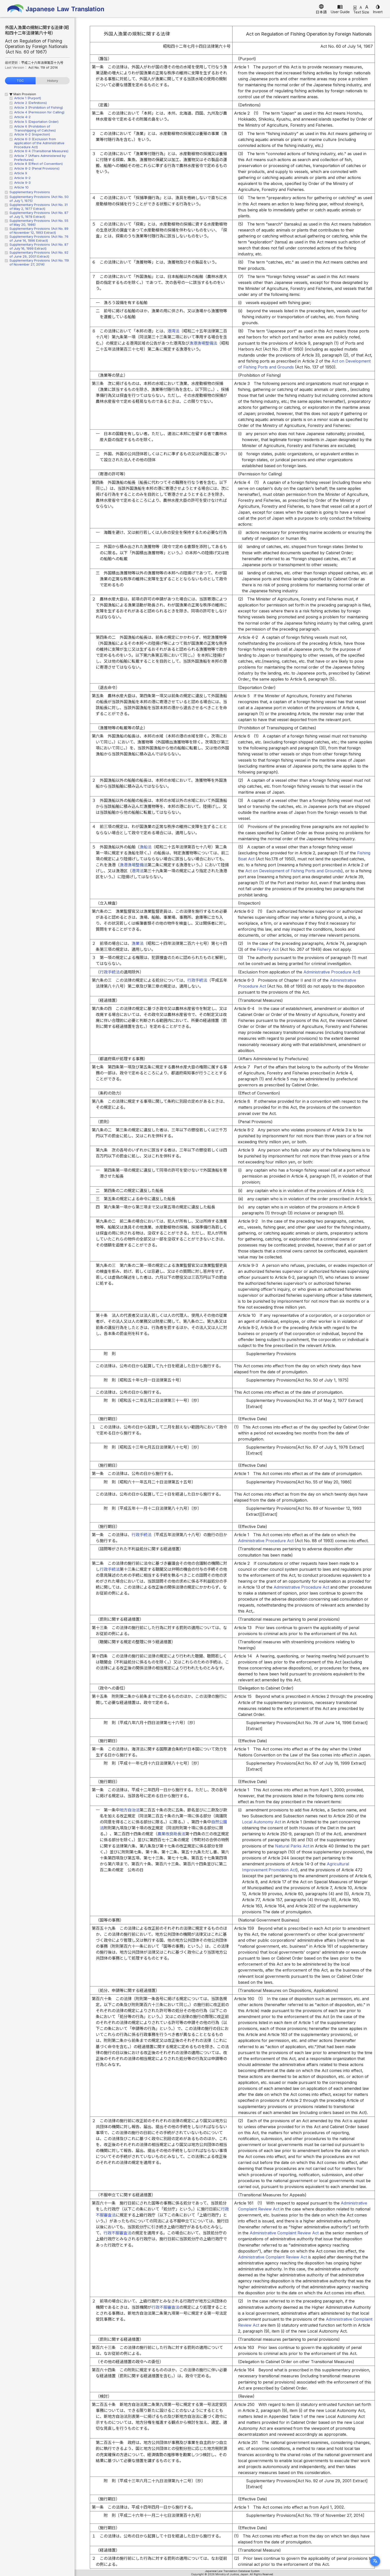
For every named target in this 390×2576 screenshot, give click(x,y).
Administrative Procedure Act (331, 971)
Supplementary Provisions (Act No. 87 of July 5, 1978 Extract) (38, 215)
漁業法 (138, 943)
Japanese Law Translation (55, 8)
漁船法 (145, 846)
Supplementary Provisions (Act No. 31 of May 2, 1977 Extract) (38, 207)
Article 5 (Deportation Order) (36, 122)
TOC (20, 81)
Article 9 (20, 173)
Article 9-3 (22, 182)
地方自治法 (130, 1809)
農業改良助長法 (171, 1833)
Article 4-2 (22, 117)
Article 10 (21, 187)
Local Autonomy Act (261, 1821)
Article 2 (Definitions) (30, 103)
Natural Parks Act (292, 1845)
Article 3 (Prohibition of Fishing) (38, 107)
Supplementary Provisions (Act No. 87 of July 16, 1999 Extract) (38, 246)
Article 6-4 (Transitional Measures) (41, 151)
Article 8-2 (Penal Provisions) (36, 168)
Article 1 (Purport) (27, 98)
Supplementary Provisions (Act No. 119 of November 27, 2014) (39, 262)
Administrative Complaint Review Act (284, 2232)
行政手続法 (110, 971)
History (52, 81)
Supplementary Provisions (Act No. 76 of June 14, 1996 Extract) (38, 238)
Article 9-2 (22, 178)
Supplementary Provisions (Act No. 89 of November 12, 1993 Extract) (38, 230)
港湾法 (173, 330)
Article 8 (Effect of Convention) (38, 164)
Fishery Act (268, 949)
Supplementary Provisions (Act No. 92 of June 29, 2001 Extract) (38, 254)
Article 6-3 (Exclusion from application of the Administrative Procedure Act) (39, 143)
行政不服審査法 (117, 2232)
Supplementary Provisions (29, 192)
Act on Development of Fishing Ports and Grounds (293, 870)
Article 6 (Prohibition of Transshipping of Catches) (35, 128)
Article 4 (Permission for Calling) (39, 112)
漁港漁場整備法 (203, 343)
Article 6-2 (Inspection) (32, 134)
